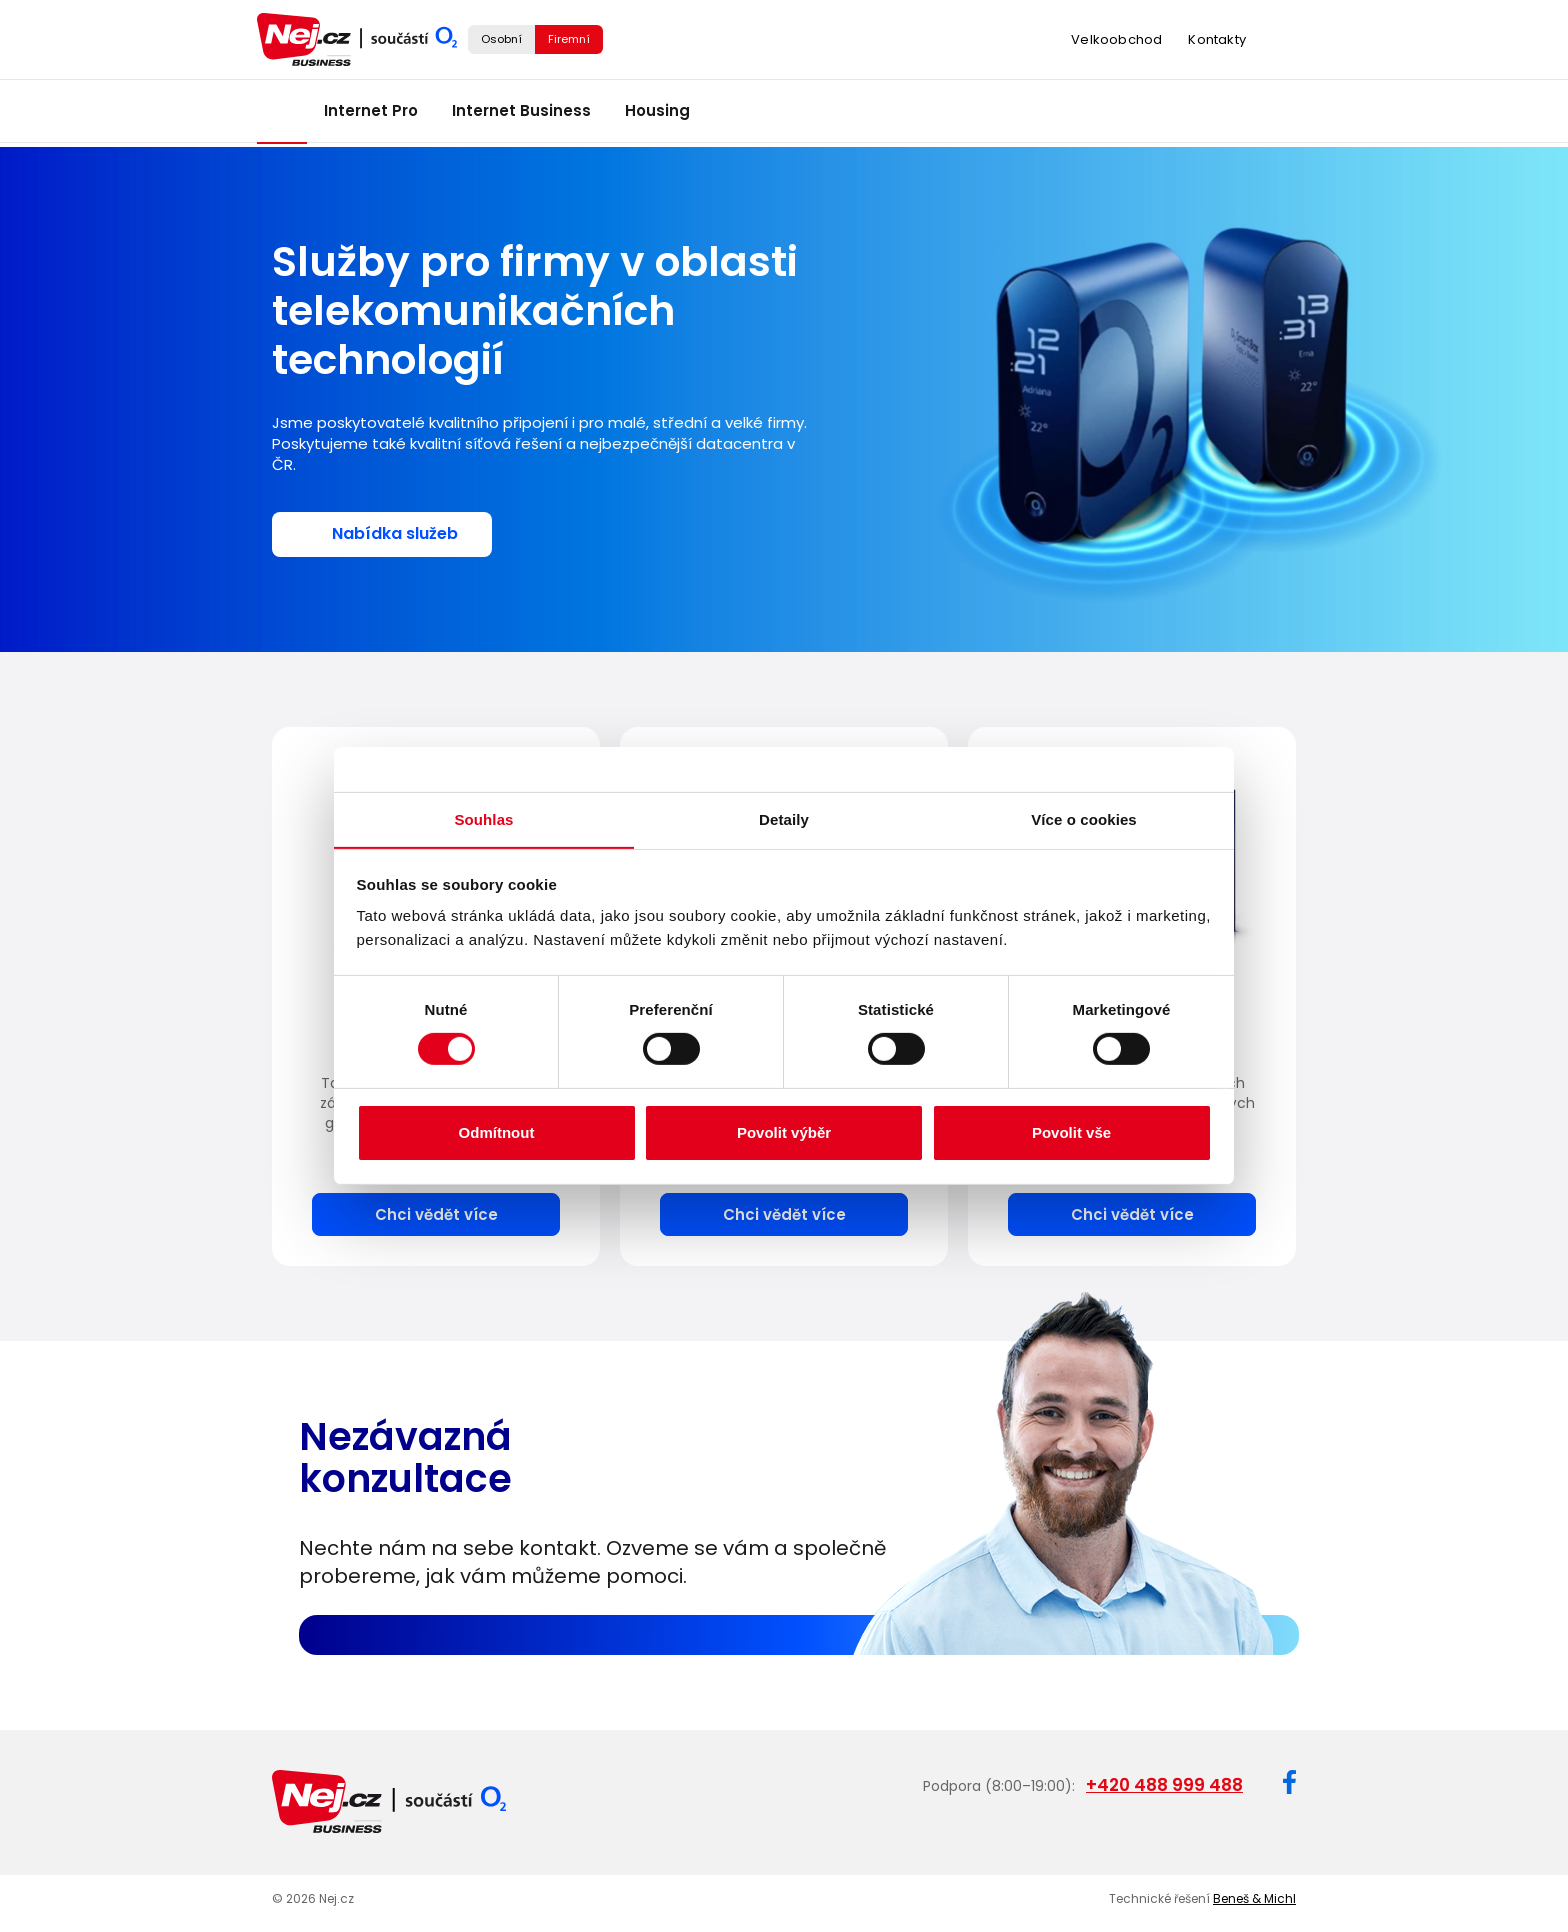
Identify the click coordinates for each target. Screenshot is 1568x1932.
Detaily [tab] (784, 818)
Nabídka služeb (395, 533)
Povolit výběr (784, 1132)
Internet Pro (371, 115)
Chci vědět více (436, 1212)
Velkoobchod (1116, 42)
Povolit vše (1071, 1132)
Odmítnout (497, 1132)
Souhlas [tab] (483, 818)
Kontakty (1217, 42)
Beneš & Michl (1254, 1894)
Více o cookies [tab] (1084, 818)
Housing (657, 115)
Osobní (501, 41)
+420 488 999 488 (1164, 1783)
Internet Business (521, 115)
